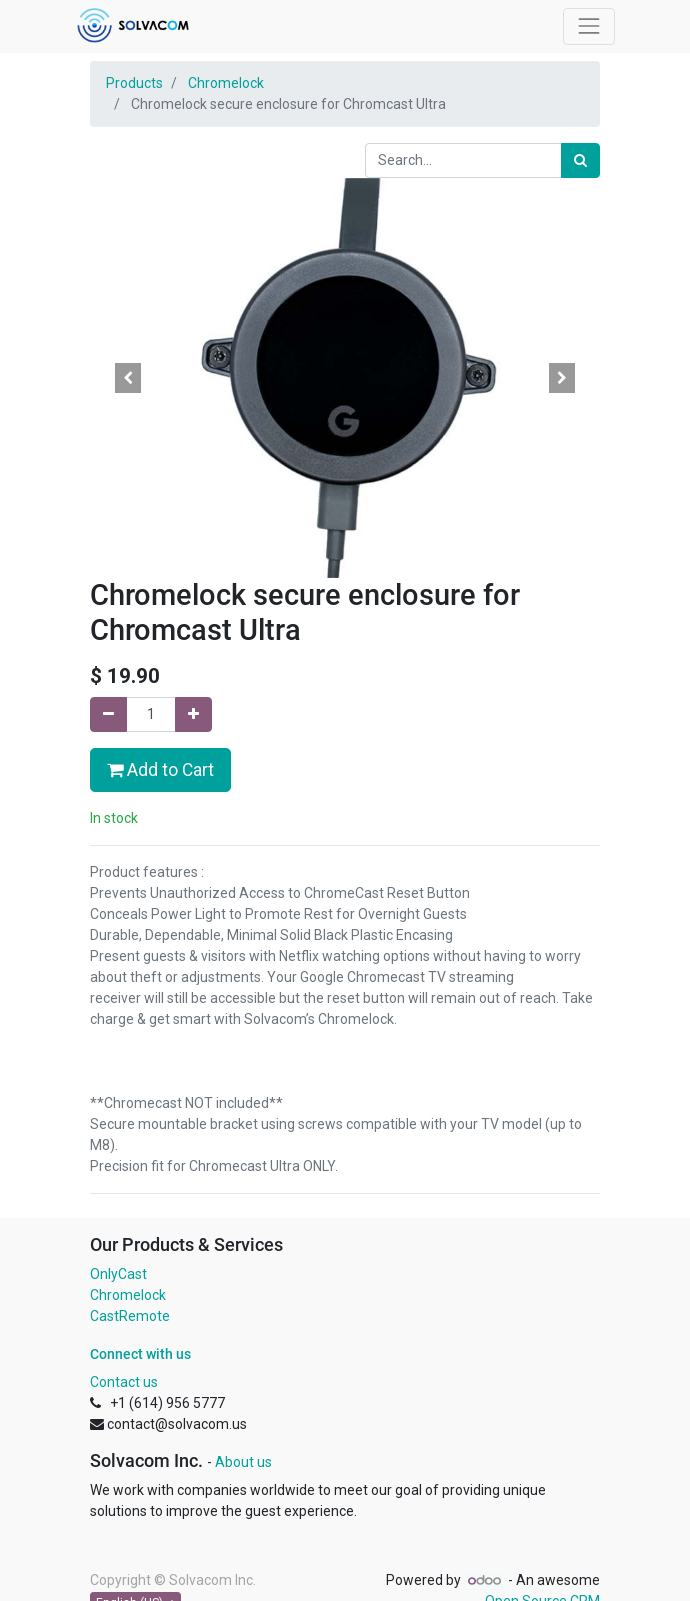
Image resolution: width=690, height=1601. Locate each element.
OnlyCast (118, 1274)
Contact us (124, 1382)
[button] (128, 378)
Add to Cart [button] (160, 770)
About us (243, 1462)
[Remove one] (108, 714)
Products (134, 83)
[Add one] (193, 714)
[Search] (580, 160)
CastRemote (130, 1316)
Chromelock (226, 83)
